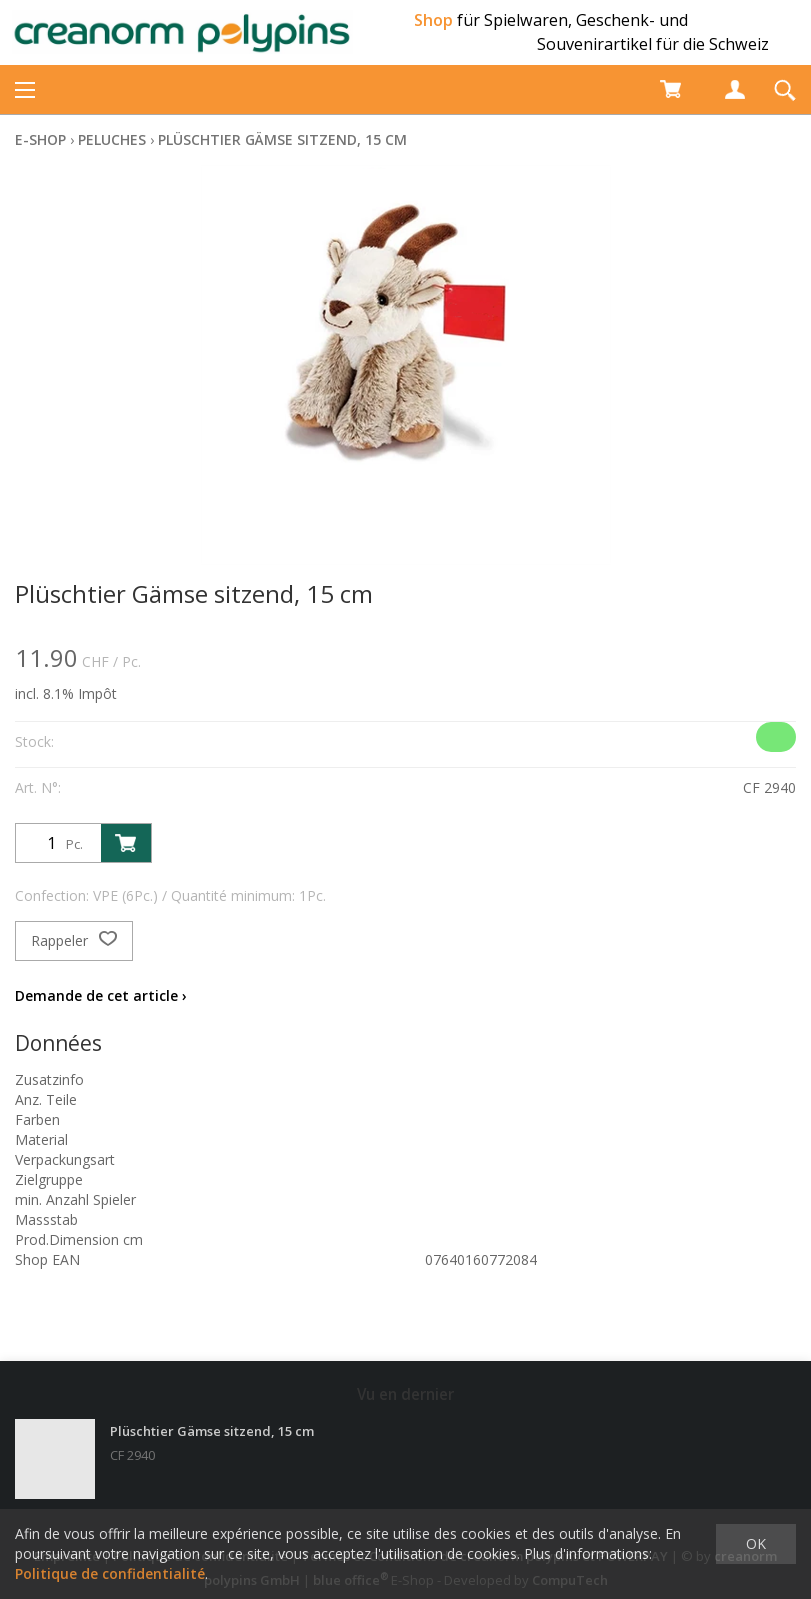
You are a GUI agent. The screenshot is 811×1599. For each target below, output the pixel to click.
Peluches (112, 139)
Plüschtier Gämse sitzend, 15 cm (282, 139)
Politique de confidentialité (110, 1573)
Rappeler (74, 941)
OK (756, 1543)
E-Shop (40, 139)
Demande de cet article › (101, 995)
